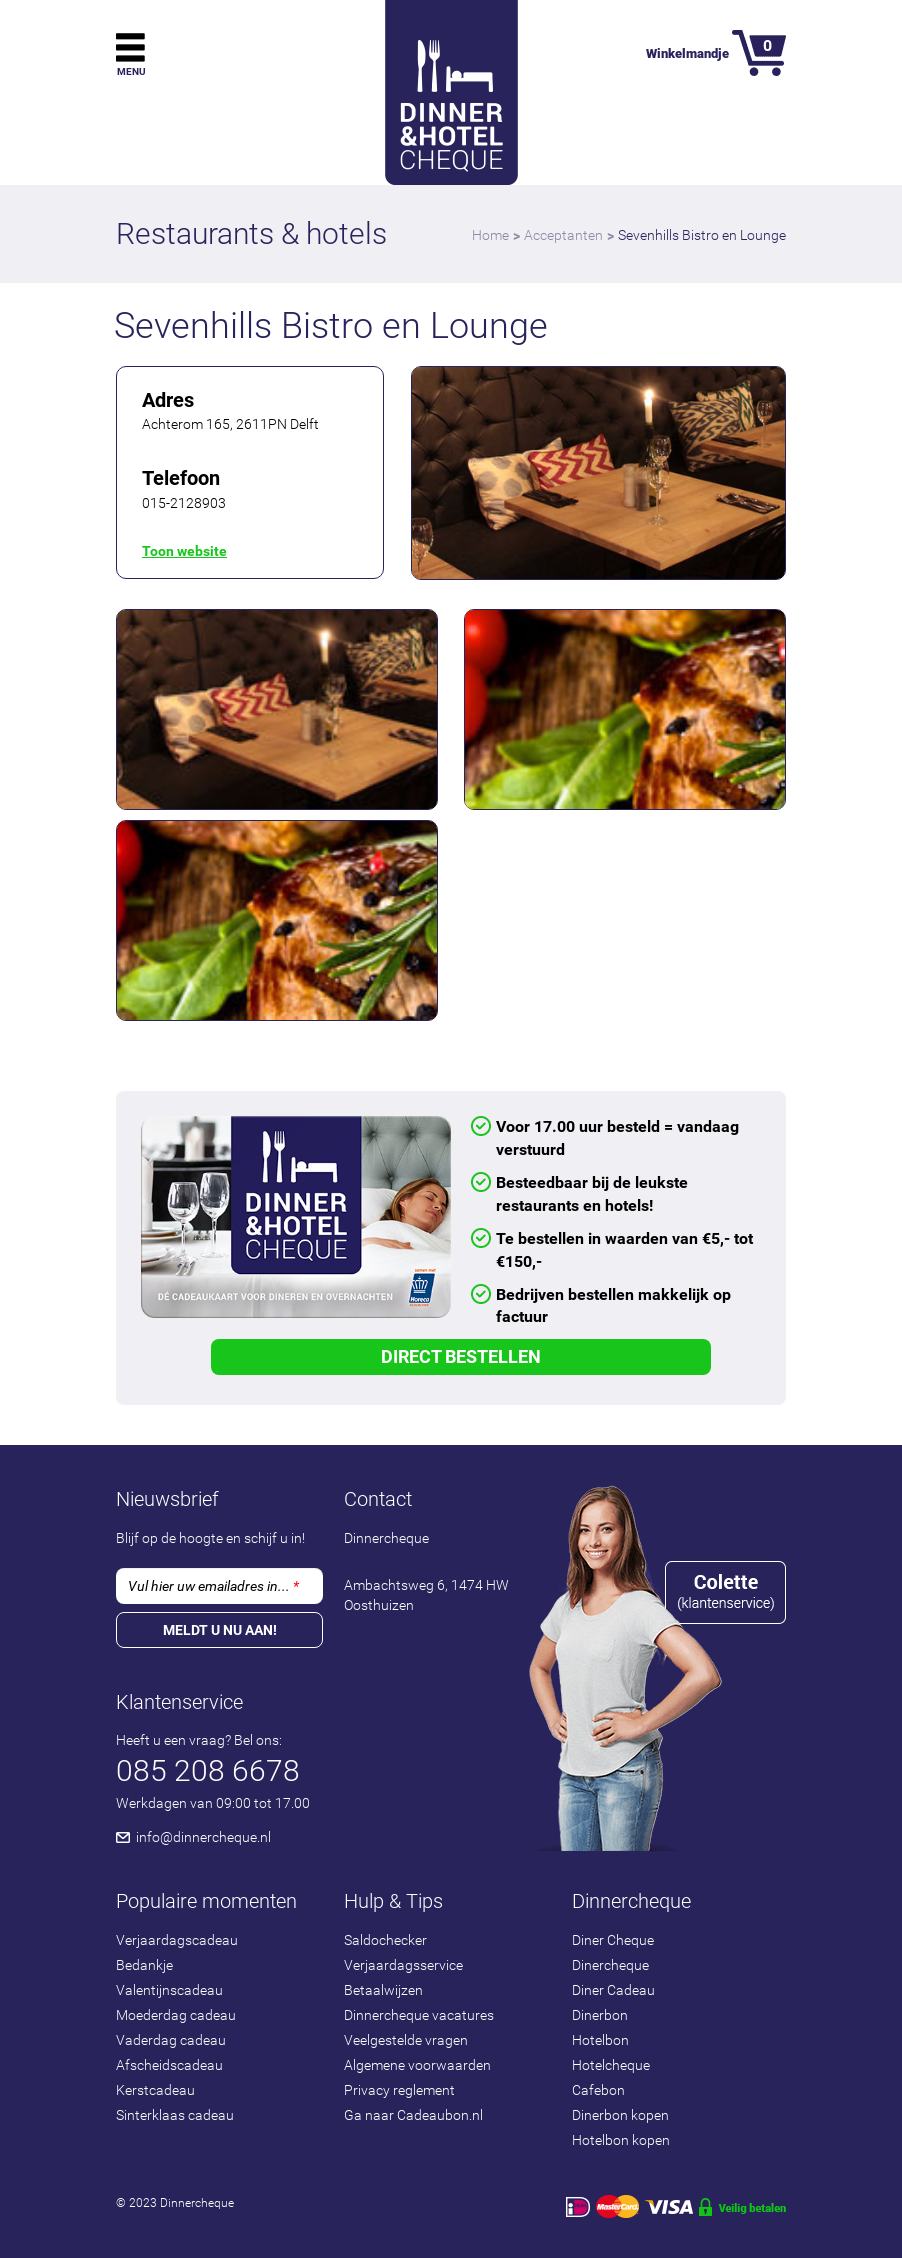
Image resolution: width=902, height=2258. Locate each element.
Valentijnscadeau (169, 1990)
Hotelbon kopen (621, 2140)
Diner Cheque (613, 1940)
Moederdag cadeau (176, 2015)
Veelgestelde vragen (406, 2040)
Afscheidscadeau (169, 2065)
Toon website (184, 551)
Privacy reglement (399, 2090)
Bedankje (144, 1965)
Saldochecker (385, 1940)
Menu (131, 71)
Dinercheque (610, 1965)
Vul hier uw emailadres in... (213, 1586)
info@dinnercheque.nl (203, 1837)
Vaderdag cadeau (171, 2040)
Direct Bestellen (461, 1356)
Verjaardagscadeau (177, 1940)
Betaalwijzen (383, 1990)
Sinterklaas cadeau (175, 2115)
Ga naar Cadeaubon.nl (413, 2115)
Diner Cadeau (613, 1990)
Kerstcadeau (155, 2090)
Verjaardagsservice (403, 1965)
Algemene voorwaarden (417, 2065)
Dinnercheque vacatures (419, 2015)
